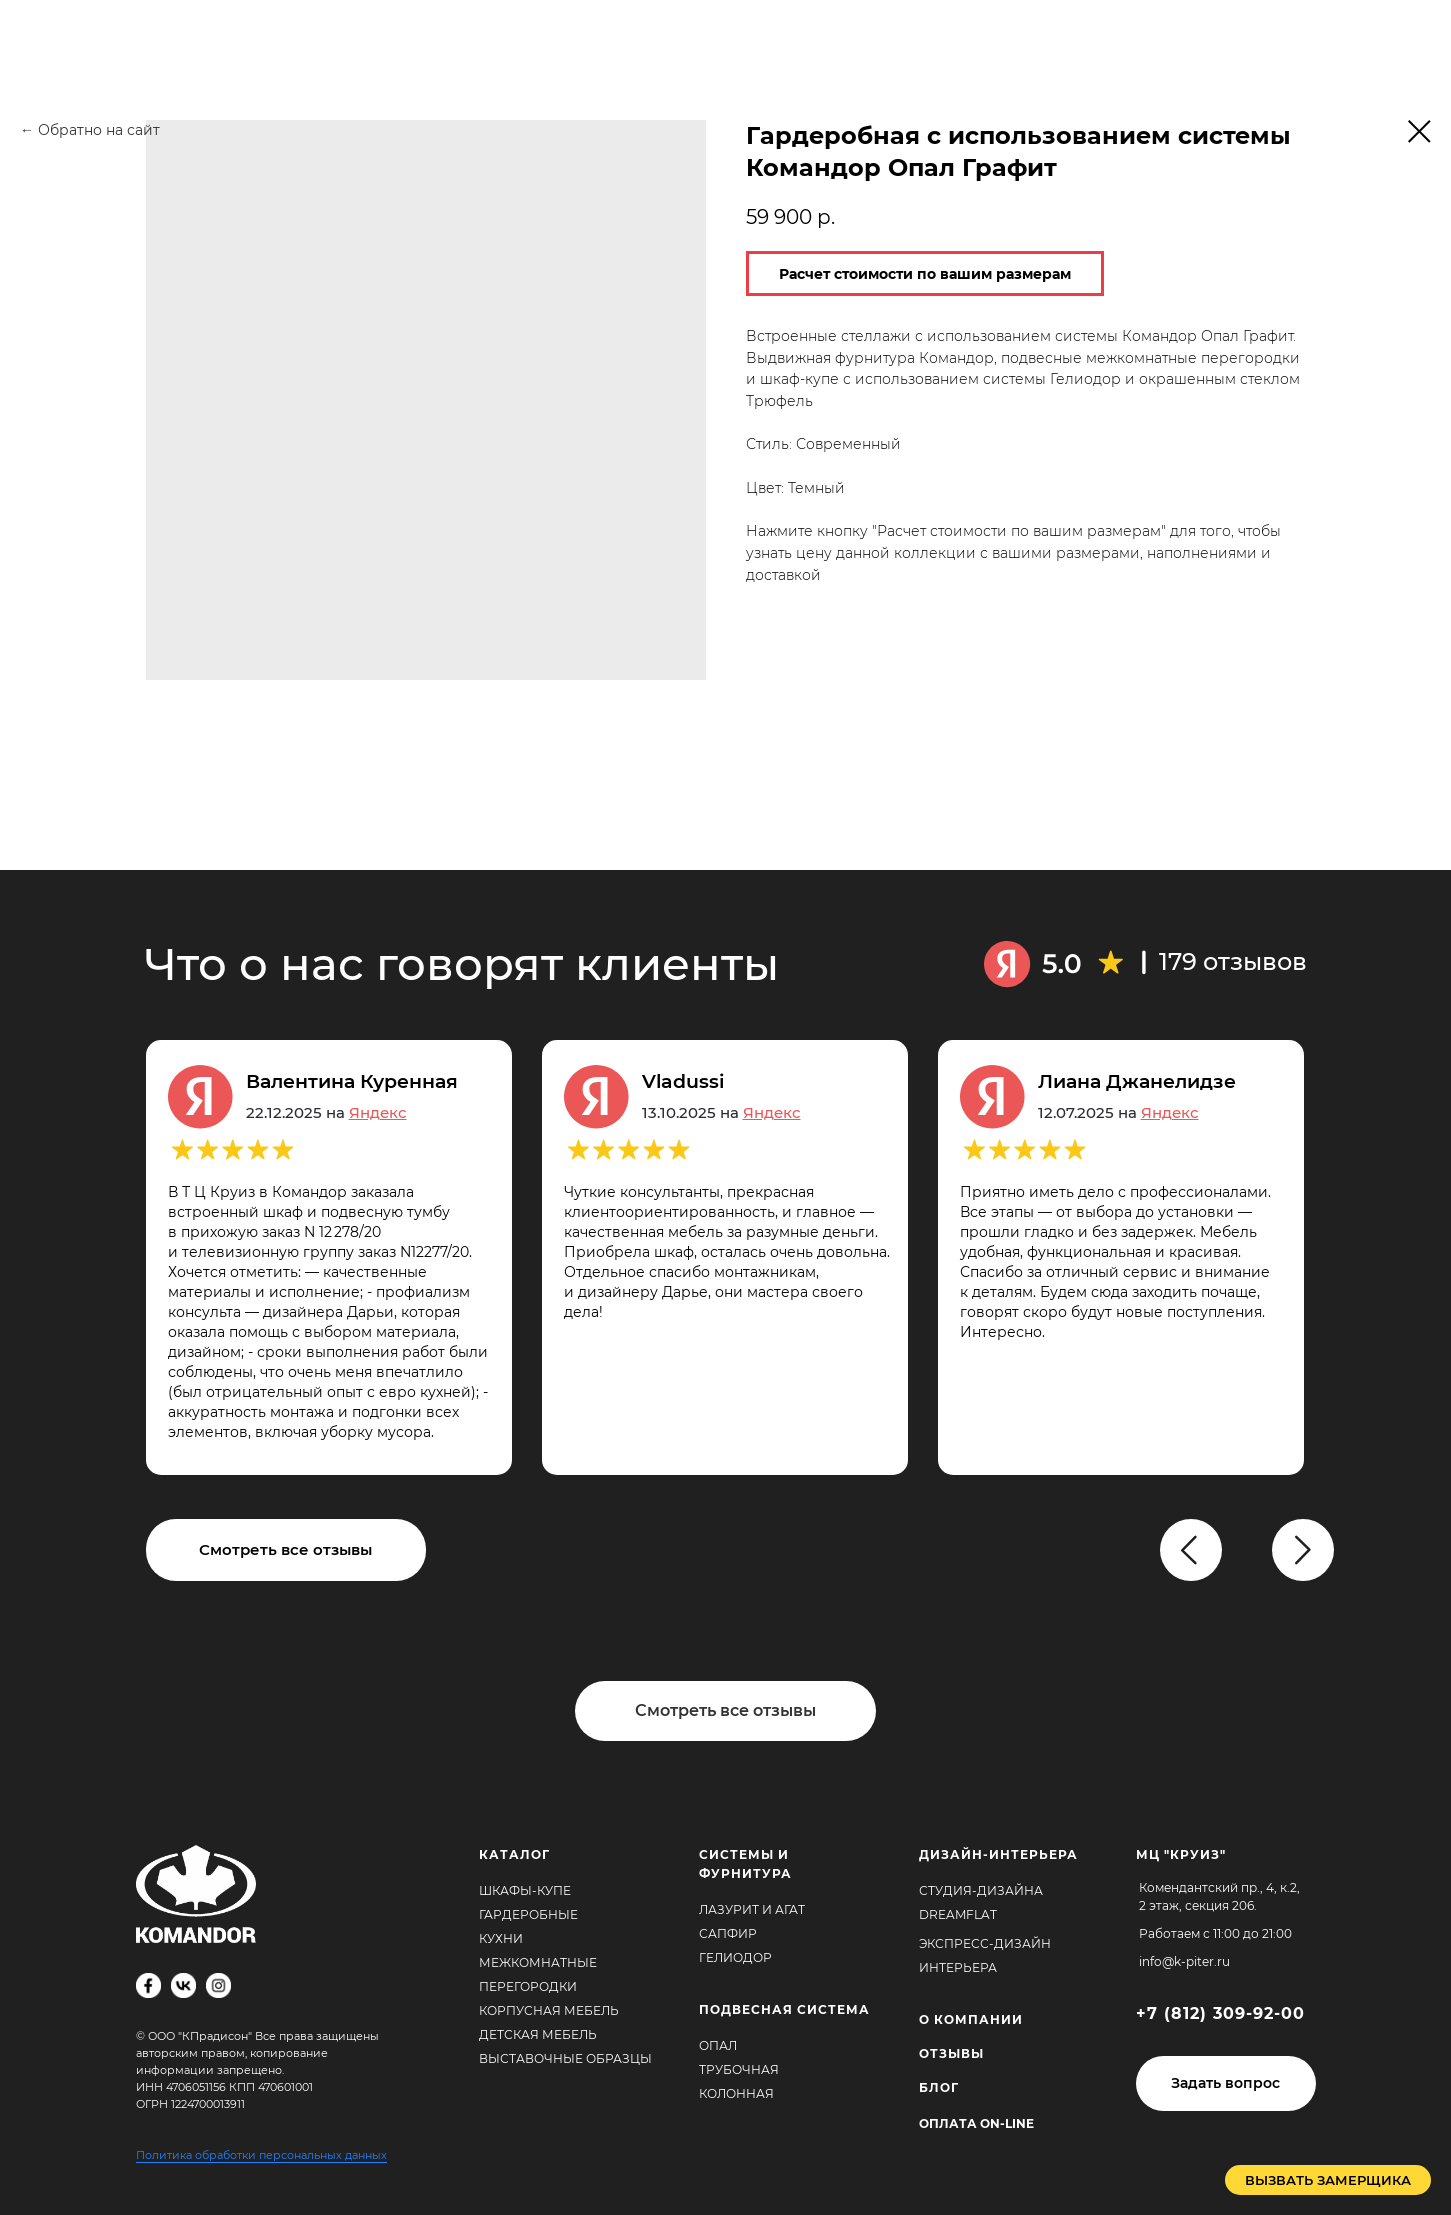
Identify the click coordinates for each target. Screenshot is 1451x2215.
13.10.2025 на (721, 1112)
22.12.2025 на (326, 1112)
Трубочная (739, 2069)
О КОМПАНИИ (971, 2019)
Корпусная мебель (549, 2010)
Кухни (501, 1938)
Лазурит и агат (752, 1909)
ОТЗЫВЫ (951, 2053)
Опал (718, 2045)
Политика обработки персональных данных (261, 2155)
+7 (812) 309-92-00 (1220, 2013)
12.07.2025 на (1118, 1112)
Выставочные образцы (565, 2058)
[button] (1226, 2083)
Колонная (736, 2093)
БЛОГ (939, 2087)
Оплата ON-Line (976, 2123)
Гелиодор (735, 1957)
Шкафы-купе (525, 1890)
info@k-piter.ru (1184, 1961)
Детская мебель (538, 2034)
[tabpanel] (740, 1257)
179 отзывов (1233, 961)
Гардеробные (528, 1914)
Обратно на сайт (99, 130)
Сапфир (728, 1933)
